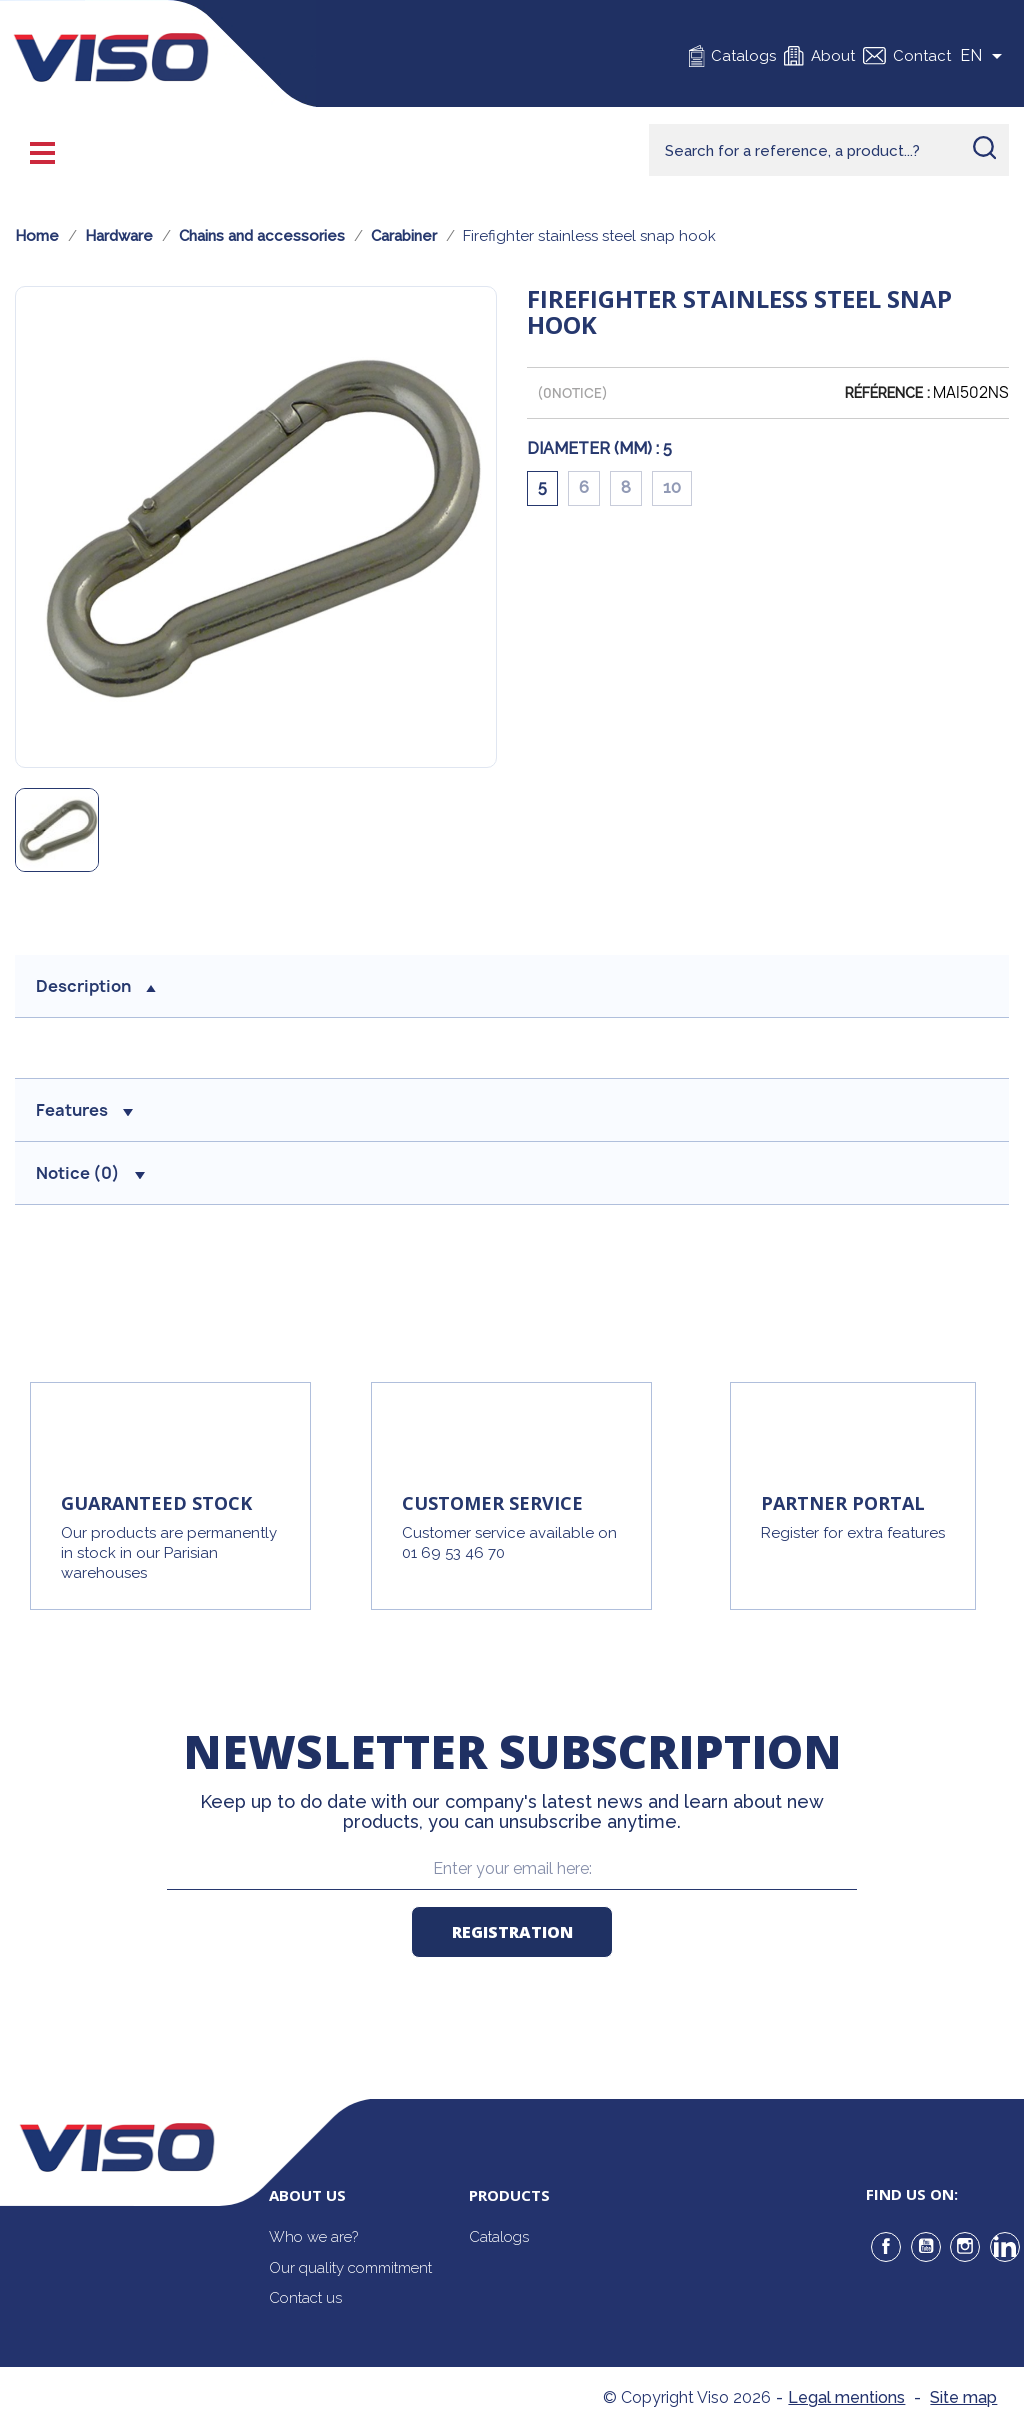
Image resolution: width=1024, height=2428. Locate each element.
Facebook (886, 2247)
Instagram (965, 2247)
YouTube (926, 2247)
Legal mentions (846, 2397)
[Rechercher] (829, 150)
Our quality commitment (350, 2268)
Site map (963, 2397)
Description (96, 986)
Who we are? (313, 2237)
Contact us (305, 2298)
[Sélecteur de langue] (984, 56)
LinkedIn (1005, 2247)
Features (84, 1110)
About (833, 56)
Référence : (887, 393)
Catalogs (743, 56)
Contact (922, 56)
